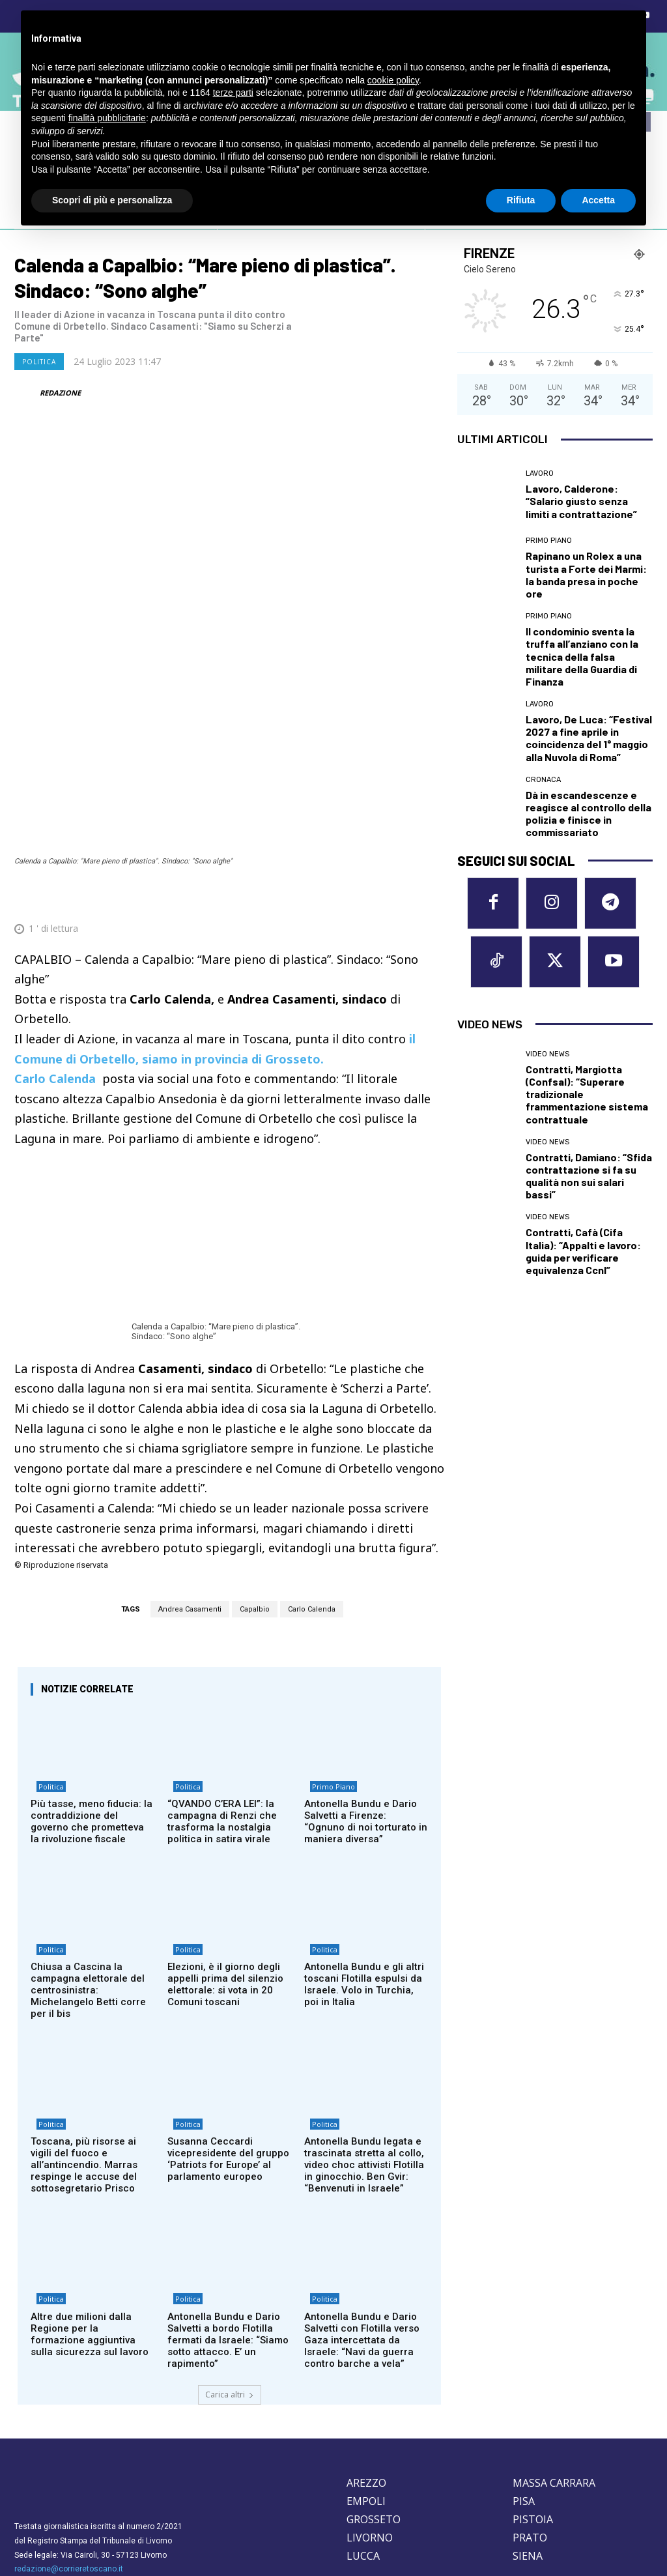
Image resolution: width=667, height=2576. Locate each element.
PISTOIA (533, 2405)
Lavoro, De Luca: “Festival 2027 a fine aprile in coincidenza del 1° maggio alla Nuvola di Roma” (589, 738)
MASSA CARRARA (554, 2369)
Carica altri (229, 2280)
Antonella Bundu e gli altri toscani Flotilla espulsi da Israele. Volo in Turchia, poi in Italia (364, 1863)
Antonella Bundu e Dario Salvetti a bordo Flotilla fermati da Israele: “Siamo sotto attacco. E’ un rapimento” (228, 2226)
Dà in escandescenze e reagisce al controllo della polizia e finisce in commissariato (588, 814)
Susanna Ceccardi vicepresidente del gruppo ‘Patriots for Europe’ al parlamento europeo (228, 2041)
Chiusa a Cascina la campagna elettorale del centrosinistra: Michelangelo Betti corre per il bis (88, 1869)
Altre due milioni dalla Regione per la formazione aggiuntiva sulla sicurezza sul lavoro (90, 2220)
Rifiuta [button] (521, 200)
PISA (524, 2387)
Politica (39, 361)
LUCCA (363, 2442)
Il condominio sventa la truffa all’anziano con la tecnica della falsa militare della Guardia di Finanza (582, 656)
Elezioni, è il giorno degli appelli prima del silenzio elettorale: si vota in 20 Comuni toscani (225, 1863)
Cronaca (543, 779)
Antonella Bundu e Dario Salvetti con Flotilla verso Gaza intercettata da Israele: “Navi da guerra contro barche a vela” (361, 2226)
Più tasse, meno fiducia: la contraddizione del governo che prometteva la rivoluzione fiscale (91, 1695)
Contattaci (451, 2513)
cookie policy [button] (393, 80)
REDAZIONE (60, 393)
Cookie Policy (39, 2477)
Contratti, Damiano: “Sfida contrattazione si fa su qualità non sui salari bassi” (589, 1159)
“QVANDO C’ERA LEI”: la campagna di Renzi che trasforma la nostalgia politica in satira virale (222, 1695)
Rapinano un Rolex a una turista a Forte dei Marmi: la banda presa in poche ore (586, 574)
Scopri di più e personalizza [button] (112, 200)
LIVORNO (370, 2423)
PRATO (530, 2423)
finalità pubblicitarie (107, 118)
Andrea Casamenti (189, 1480)
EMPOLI (366, 2387)
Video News (547, 1037)
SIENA (528, 2442)
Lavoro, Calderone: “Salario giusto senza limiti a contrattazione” (581, 500)
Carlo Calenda (311, 1480)
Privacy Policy (97, 2477)
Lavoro (540, 473)
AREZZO (366, 2369)
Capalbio (255, 1480)
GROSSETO (374, 2405)
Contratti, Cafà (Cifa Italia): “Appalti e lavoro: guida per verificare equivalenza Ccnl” (583, 1234)
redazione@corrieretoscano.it (68, 2454)
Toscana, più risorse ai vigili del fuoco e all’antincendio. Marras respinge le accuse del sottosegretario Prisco (84, 2047)
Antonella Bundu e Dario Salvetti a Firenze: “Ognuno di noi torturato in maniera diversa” (365, 1695)
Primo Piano (327, 1663)
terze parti (233, 92)
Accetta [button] (598, 200)
